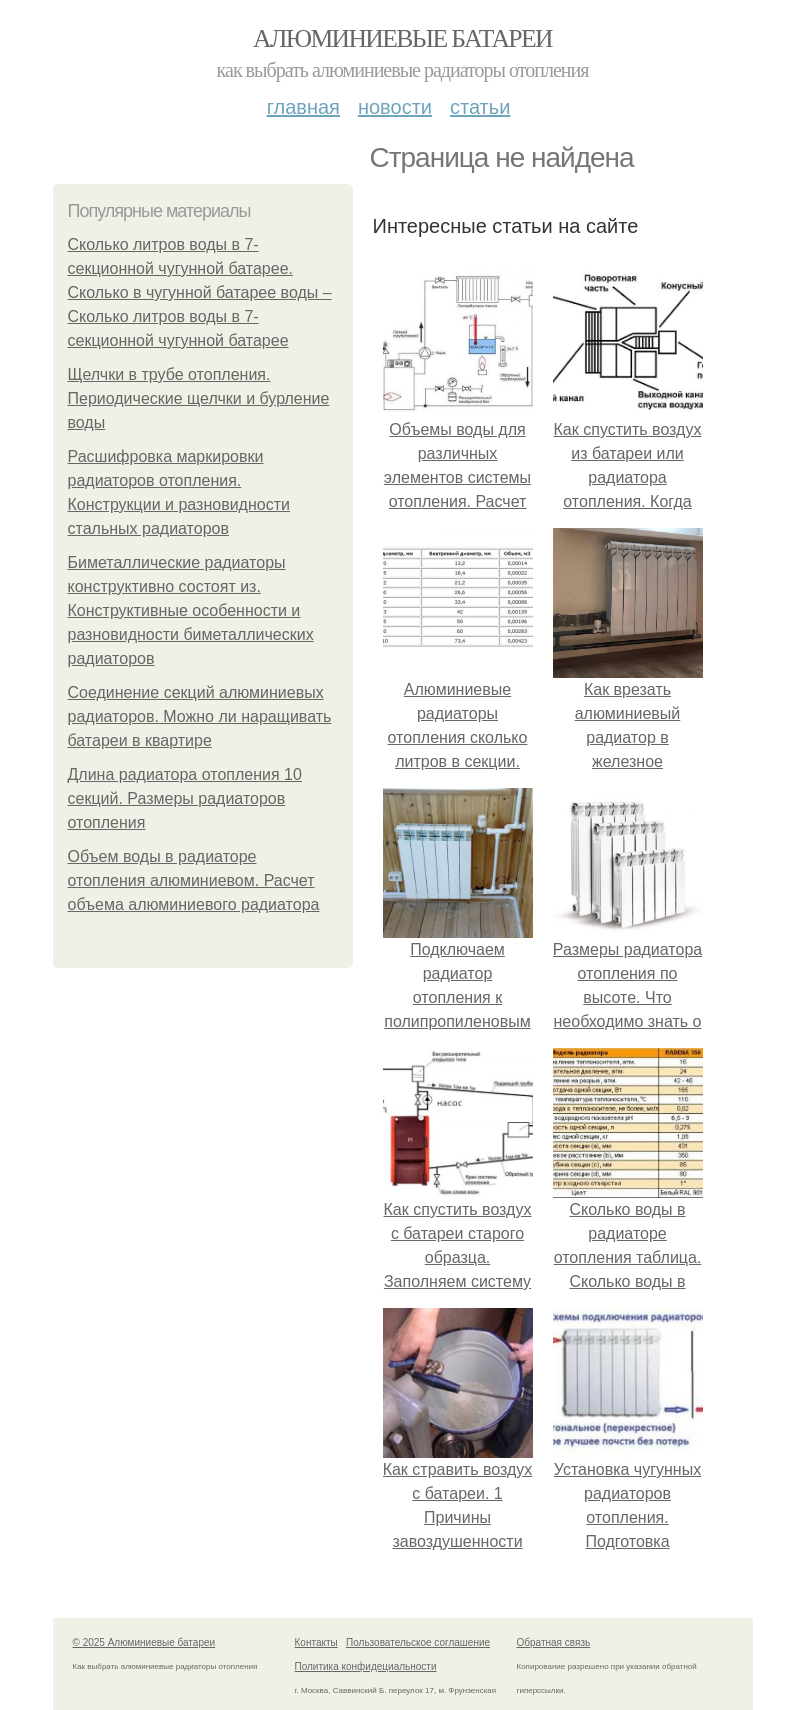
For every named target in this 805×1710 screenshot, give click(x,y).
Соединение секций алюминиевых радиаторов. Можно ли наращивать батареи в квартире (200, 716)
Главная (303, 107)
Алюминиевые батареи (402, 38)
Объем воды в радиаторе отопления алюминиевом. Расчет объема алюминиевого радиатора (194, 880)
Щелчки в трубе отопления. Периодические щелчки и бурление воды (199, 398)
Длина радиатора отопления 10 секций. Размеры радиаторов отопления (185, 798)
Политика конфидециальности (366, 1666)
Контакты (316, 1642)
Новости (395, 107)
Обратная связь (554, 1642)
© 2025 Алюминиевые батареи (144, 1642)
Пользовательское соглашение (418, 1642)
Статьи (480, 107)
